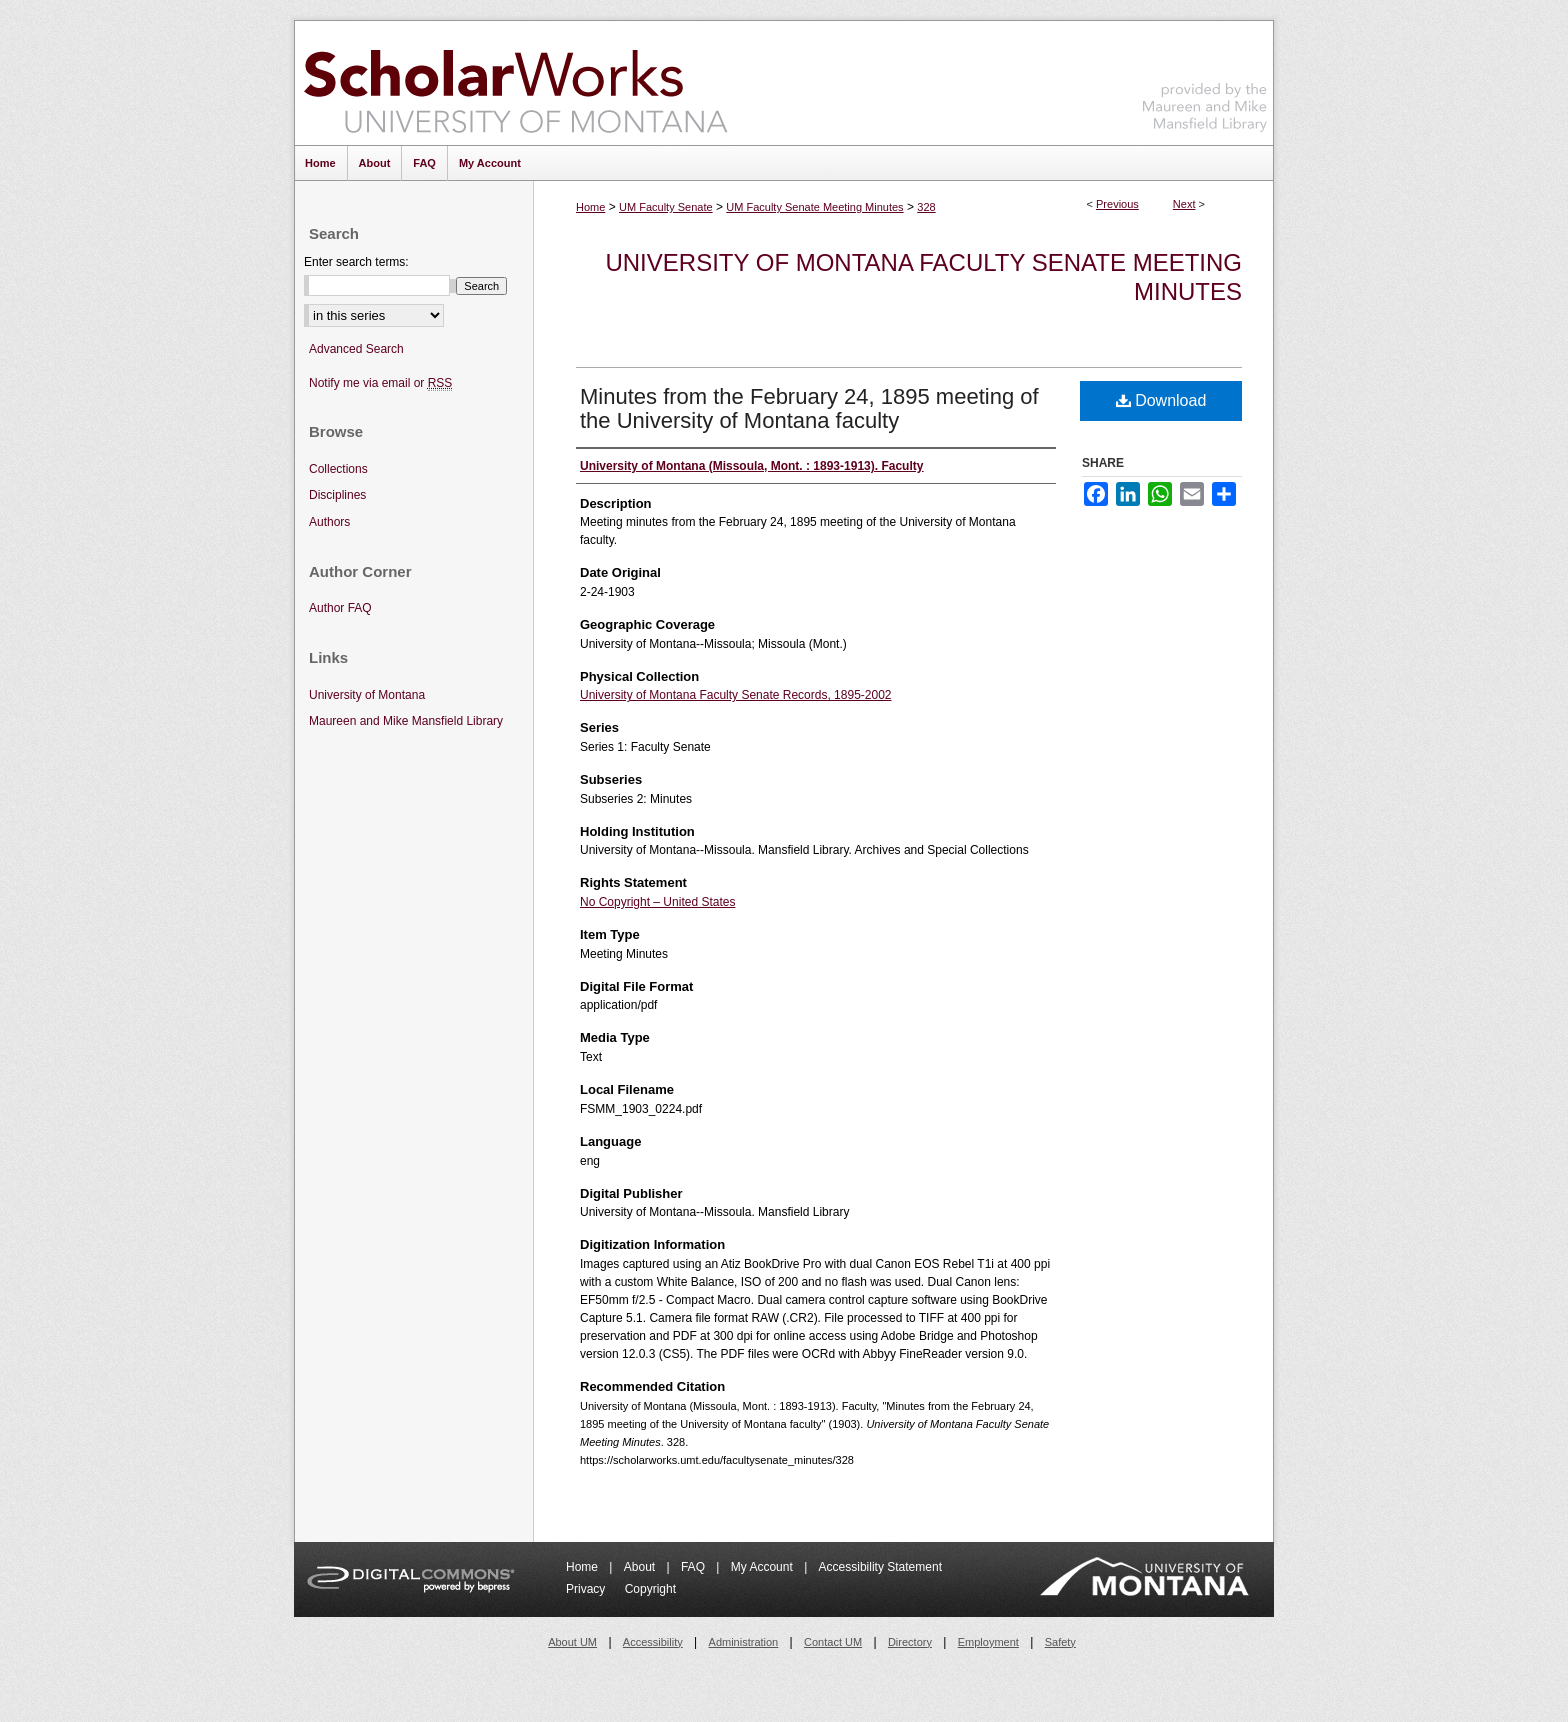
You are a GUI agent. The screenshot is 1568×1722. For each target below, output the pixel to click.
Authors (329, 522)
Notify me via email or (380, 383)
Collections (338, 469)
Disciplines (337, 495)
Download (1161, 400)
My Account (763, 1567)
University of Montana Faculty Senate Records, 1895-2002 (736, 695)
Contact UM (833, 1642)
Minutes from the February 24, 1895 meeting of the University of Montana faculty (809, 408)
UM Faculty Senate (666, 207)
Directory (910, 1642)
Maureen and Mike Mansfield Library (1205, 79)
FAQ (694, 1567)
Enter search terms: (356, 262)
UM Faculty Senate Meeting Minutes (814, 207)
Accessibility (653, 1642)
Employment (988, 1642)
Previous (1117, 204)
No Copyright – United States (657, 902)
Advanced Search (356, 349)
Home (590, 207)
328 (926, 207)
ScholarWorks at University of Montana (515, 83)
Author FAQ (340, 608)
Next (1184, 204)
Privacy (587, 1589)
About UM (572, 1642)
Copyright (650, 1589)
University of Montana (367, 695)
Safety (1060, 1642)
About (641, 1567)
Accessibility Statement (880, 1567)
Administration (744, 1642)
